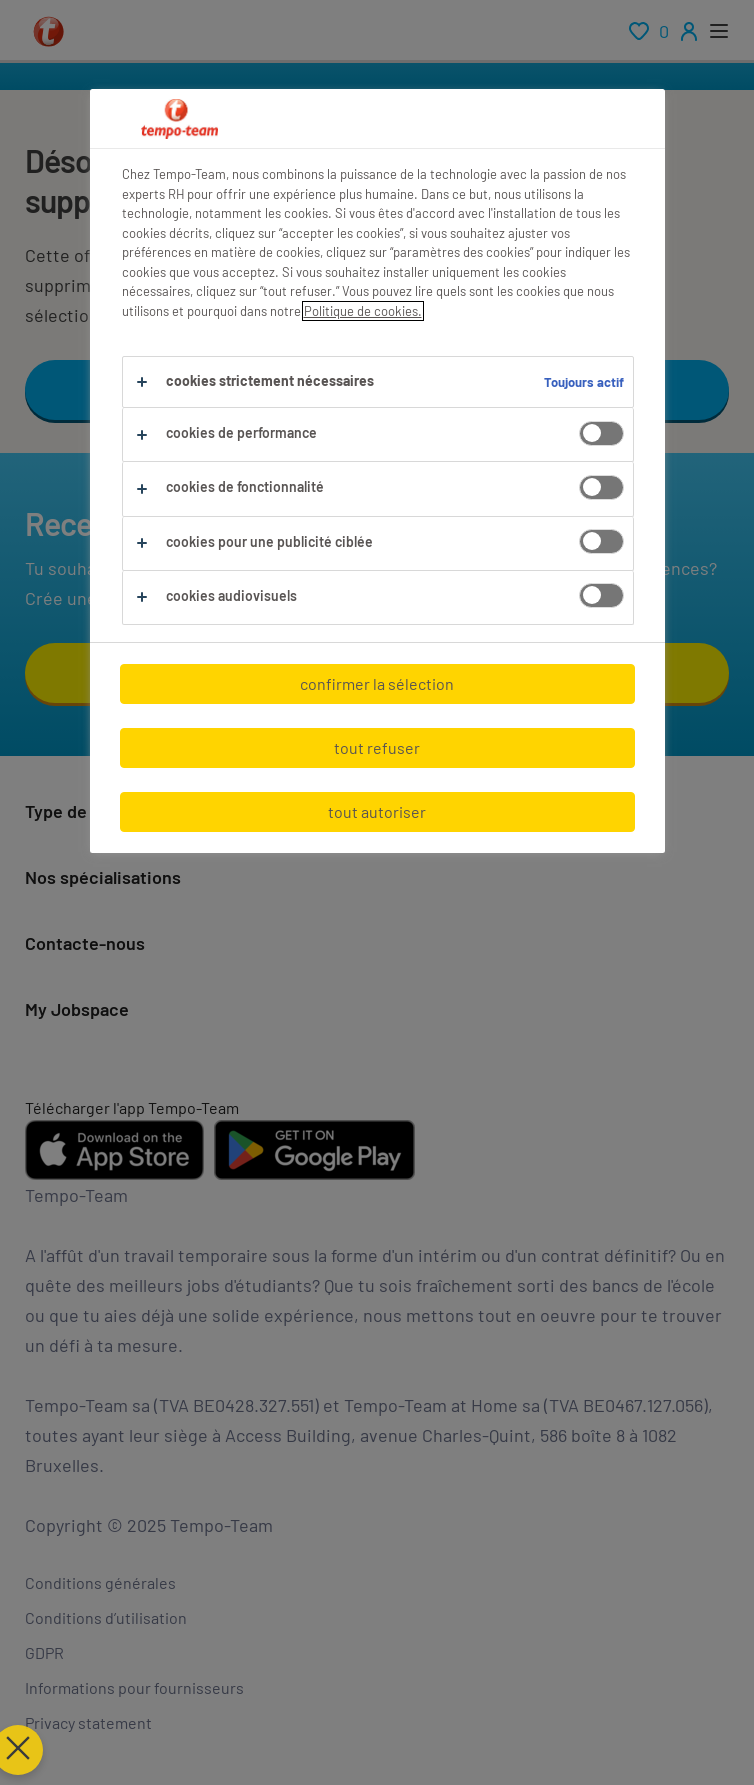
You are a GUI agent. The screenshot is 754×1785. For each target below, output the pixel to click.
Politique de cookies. (363, 311)
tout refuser (377, 747)
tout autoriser (377, 811)
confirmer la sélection (377, 683)
